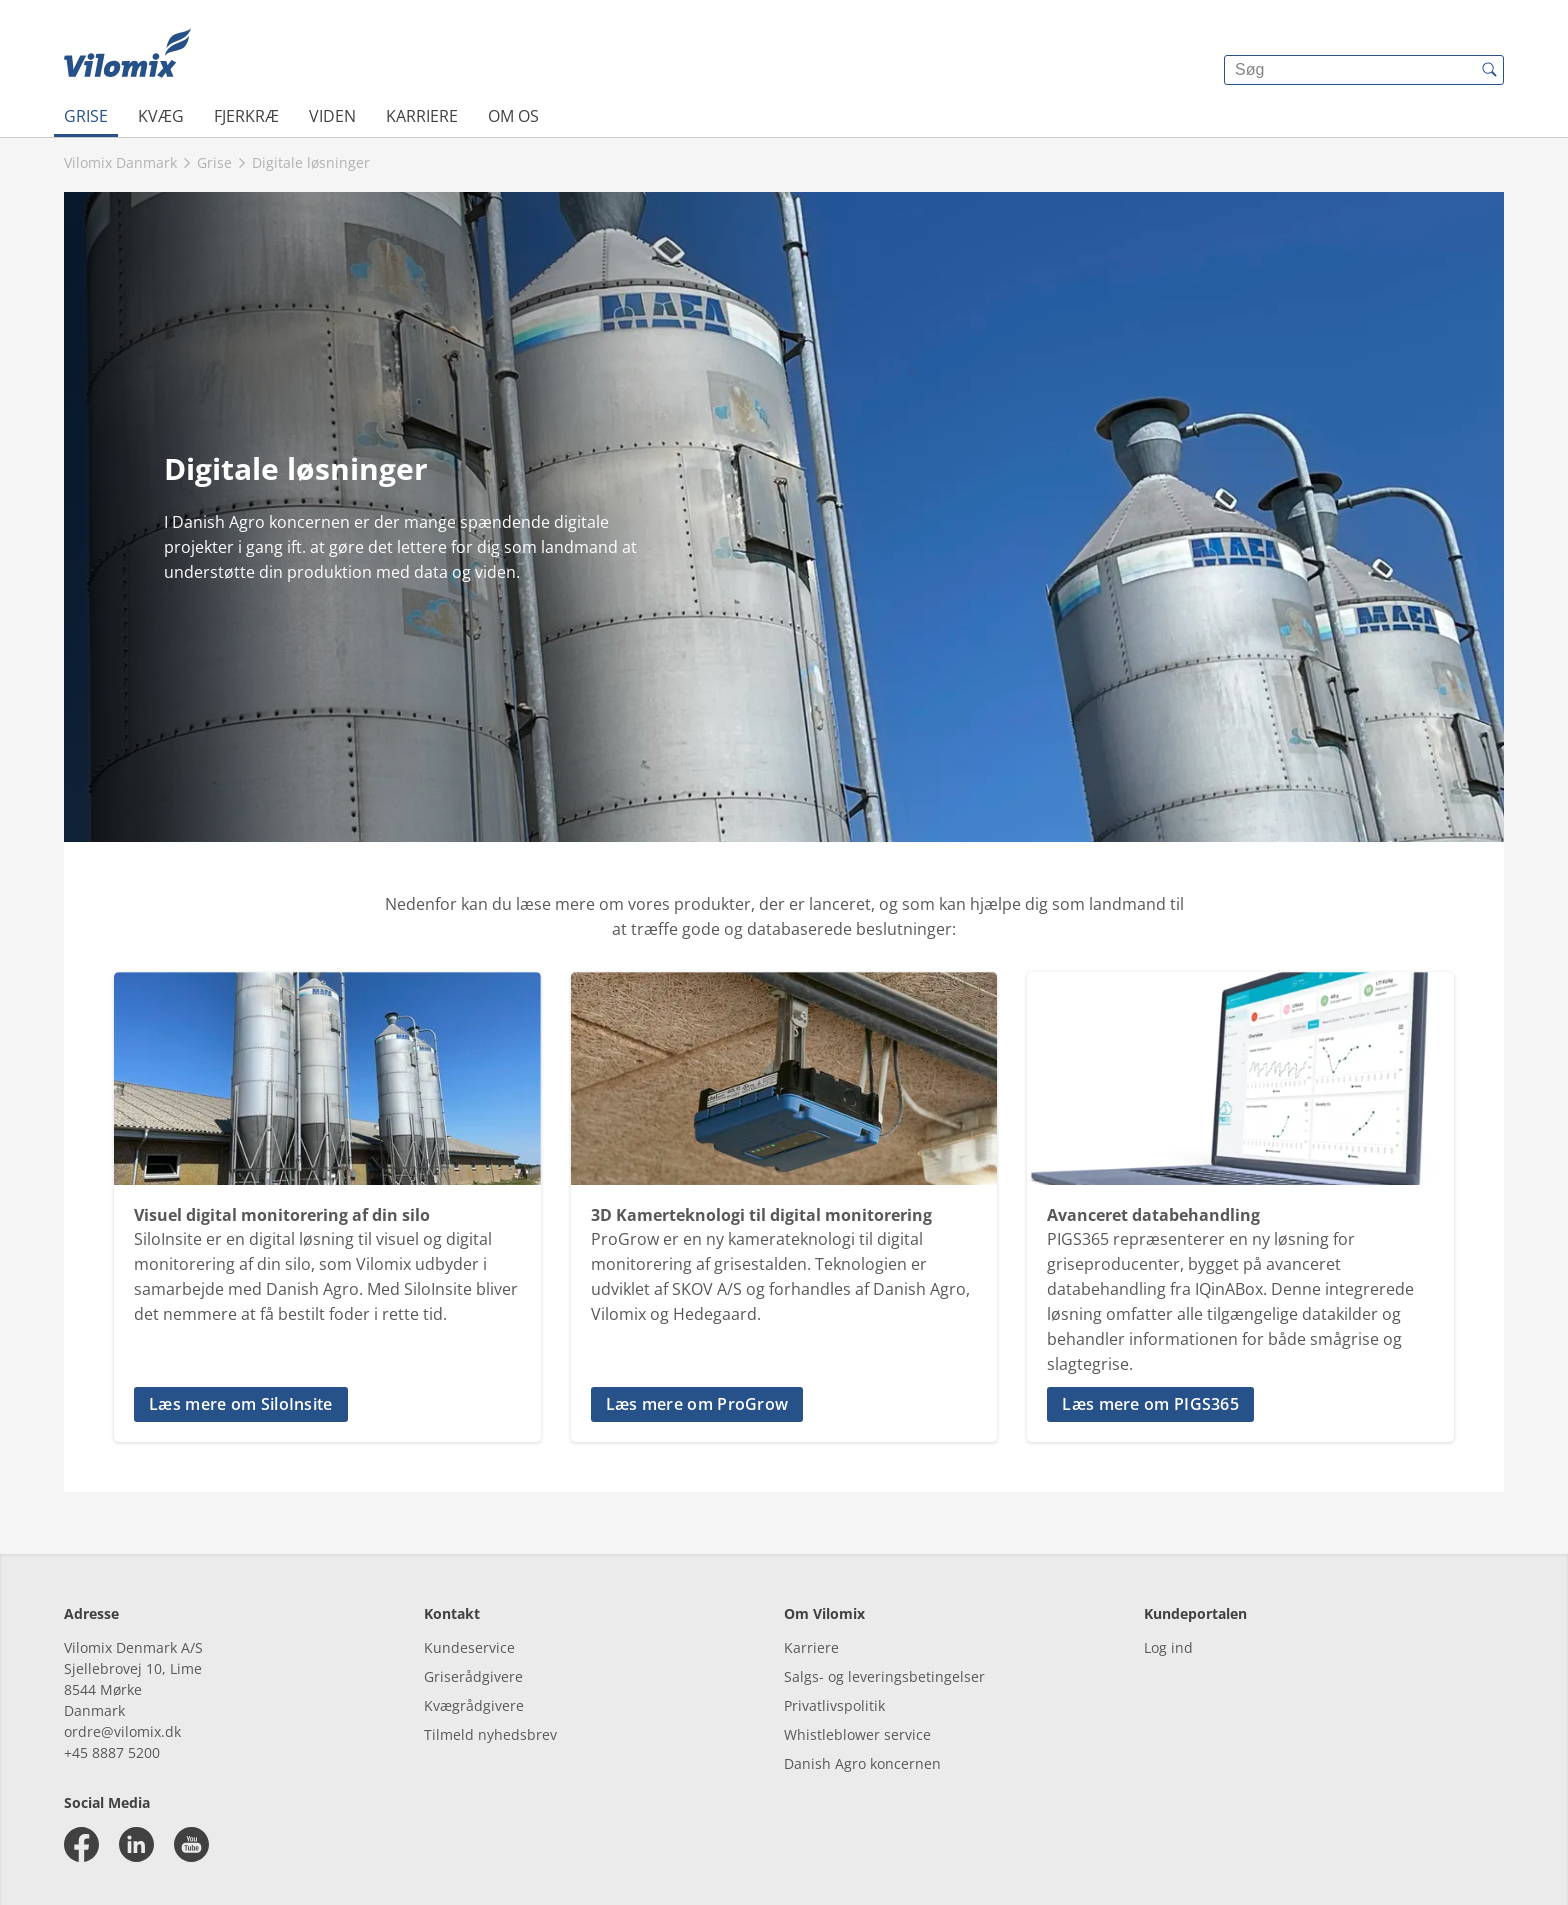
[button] (327, 1404)
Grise (86, 116)
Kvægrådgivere (474, 1705)
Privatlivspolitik (834, 1705)
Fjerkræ (246, 116)
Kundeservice (469, 1647)
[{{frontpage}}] (127, 55)
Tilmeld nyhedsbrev (490, 1734)
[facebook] (81, 1844)
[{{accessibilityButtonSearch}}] (1489, 70)
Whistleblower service (857, 1734)
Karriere (422, 116)
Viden (332, 116)
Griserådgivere (473, 1676)
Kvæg (161, 116)
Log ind (1168, 1647)
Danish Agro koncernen (862, 1763)
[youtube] (191, 1844)
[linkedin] (136, 1844)
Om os (513, 116)
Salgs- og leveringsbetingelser (884, 1676)
